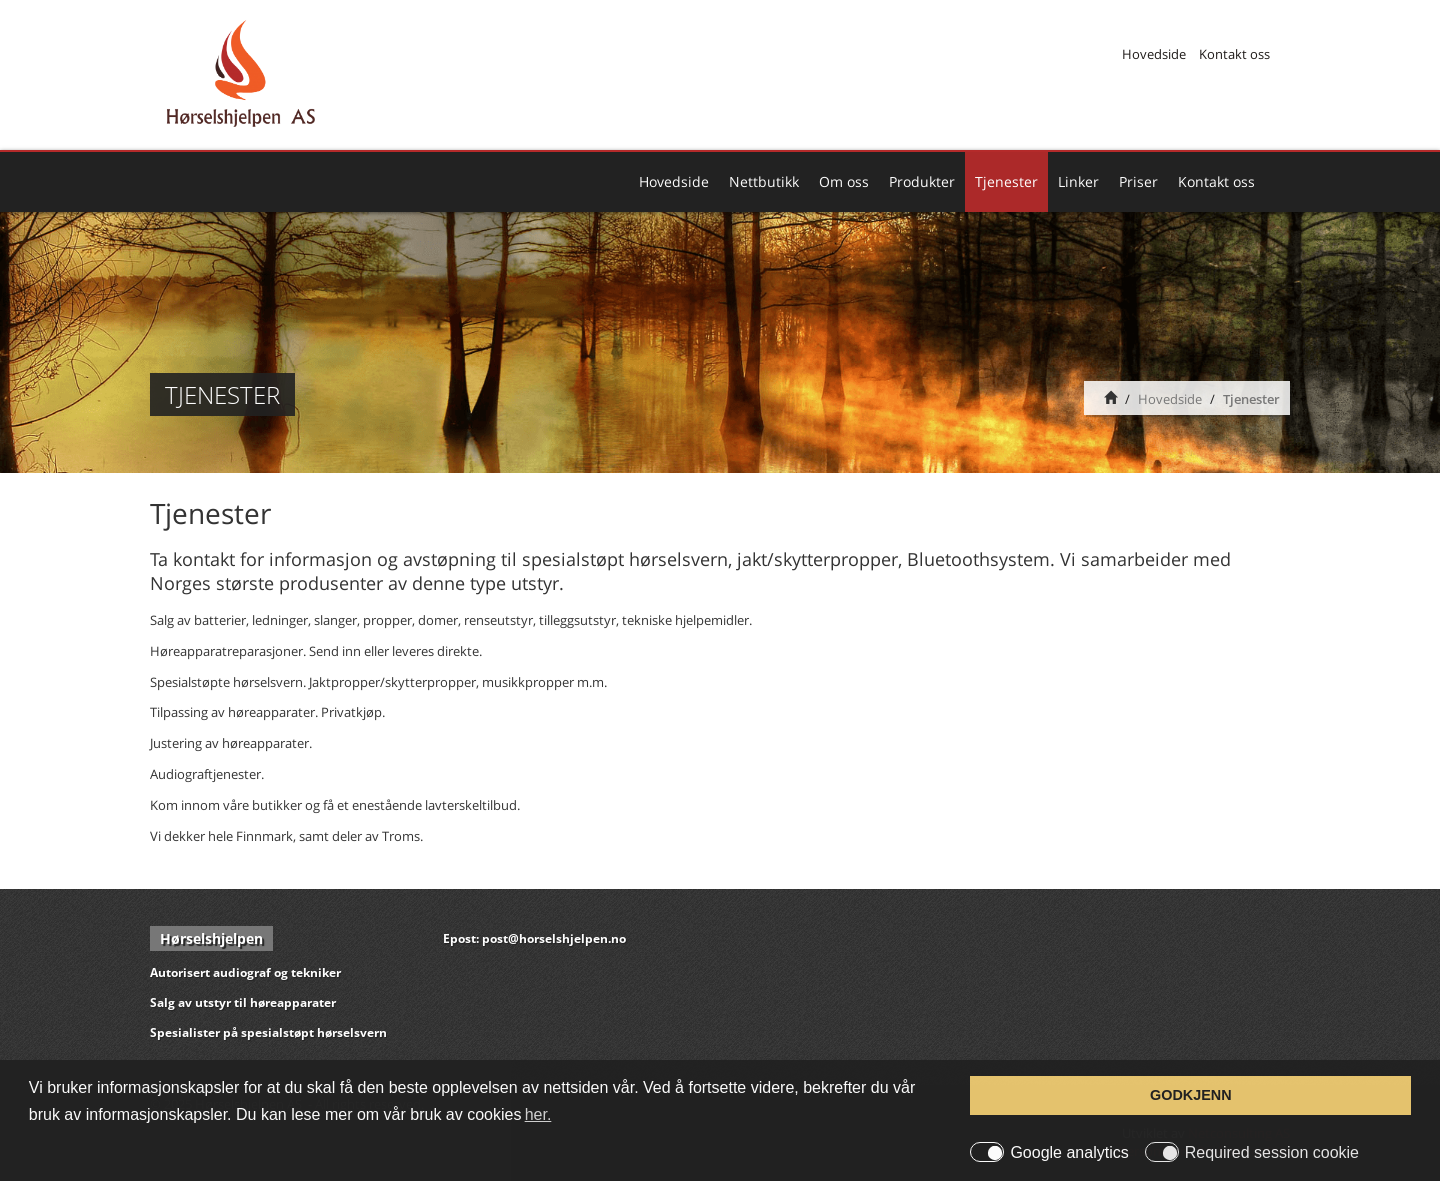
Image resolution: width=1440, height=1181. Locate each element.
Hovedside (1154, 54)
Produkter (922, 181)
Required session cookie (1272, 1153)
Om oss (844, 181)
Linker (1078, 181)
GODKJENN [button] (1191, 1095)
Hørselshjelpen (211, 938)
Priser (1138, 181)
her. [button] (538, 1114)
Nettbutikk (764, 181)
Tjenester (1006, 181)
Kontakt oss (1234, 54)
